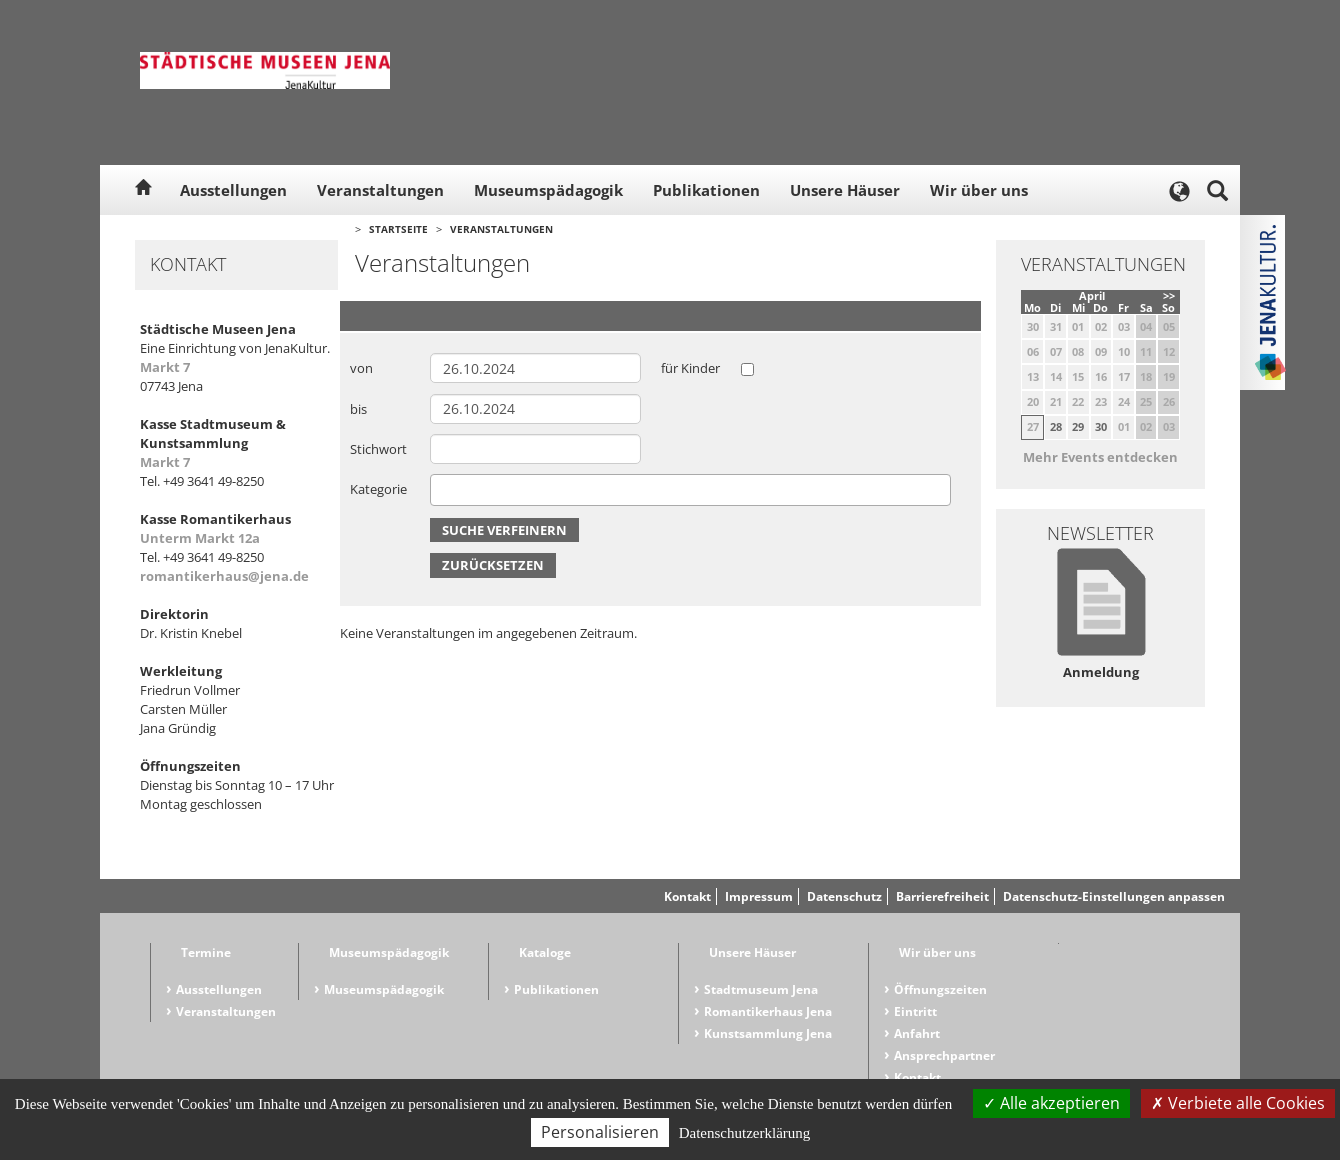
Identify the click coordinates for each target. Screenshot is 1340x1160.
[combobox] (690, 490)
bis (358, 409)
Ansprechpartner (944, 1055)
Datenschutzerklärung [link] (745, 1133)
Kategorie (378, 489)
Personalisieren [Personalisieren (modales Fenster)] (600, 1132)
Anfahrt (917, 1033)
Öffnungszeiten (940, 989)
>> (1169, 295)
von (361, 368)
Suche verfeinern (504, 530)
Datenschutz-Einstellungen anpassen (1114, 896)
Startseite (398, 229)
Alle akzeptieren (1051, 1103)
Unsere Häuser (845, 190)
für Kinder (690, 368)
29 (1078, 426)
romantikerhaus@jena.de (224, 576)
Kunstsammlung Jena (768, 1033)
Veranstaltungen (380, 190)
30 (1101, 426)
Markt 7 (165, 367)
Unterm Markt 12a (200, 538)
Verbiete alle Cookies (1238, 1103)
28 (1056, 426)
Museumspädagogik (548, 190)
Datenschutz (844, 896)
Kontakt (687, 896)
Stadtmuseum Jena (761, 989)
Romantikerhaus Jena (768, 1011)
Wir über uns (979, 190)
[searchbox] (441, 489)
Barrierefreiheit (942, 896)
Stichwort (378, 449)
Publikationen (706, 190)
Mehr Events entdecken (1100, 457)
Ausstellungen (233, 190)
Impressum (759, 896)
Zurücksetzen (493, 565)
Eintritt (915, 1011)
